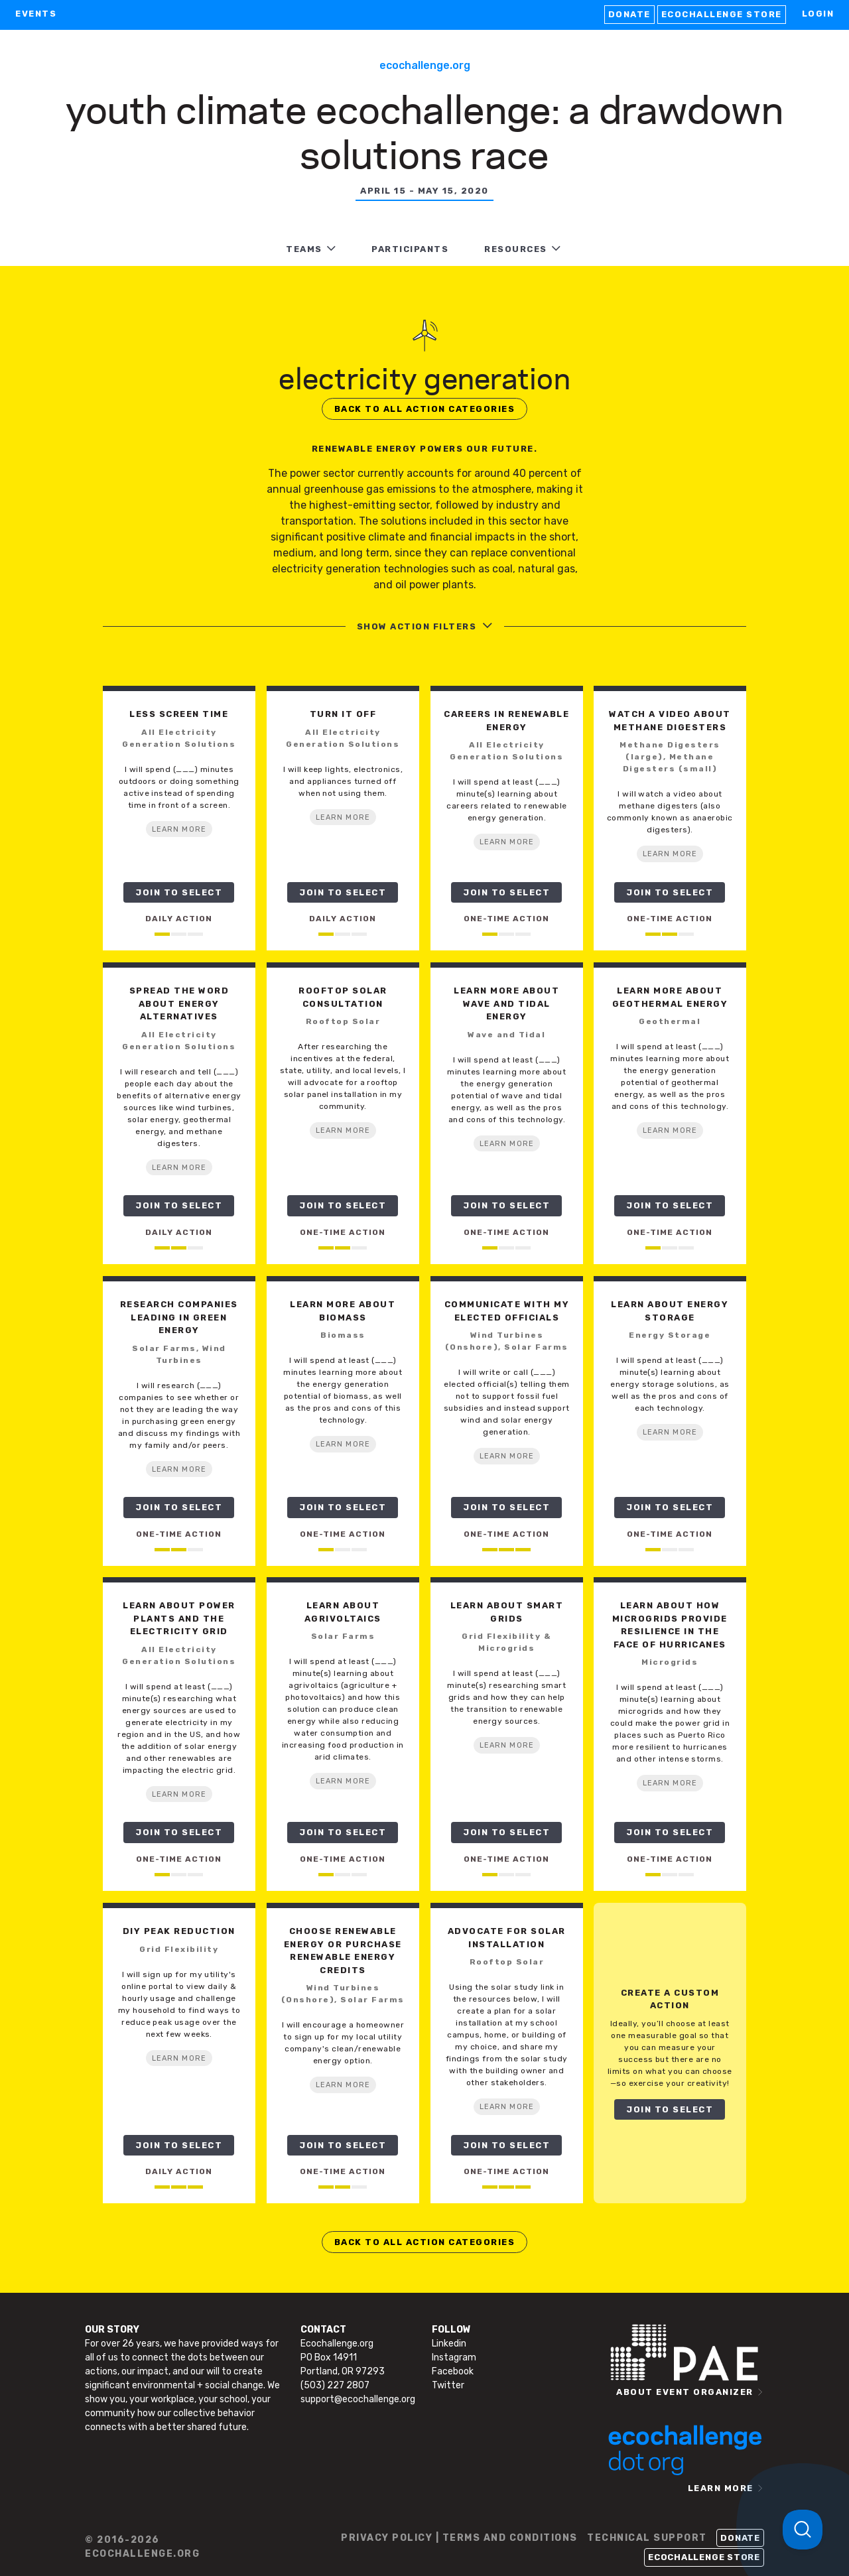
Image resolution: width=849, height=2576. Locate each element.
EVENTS (35, 14)
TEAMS (304, 249)
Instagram (454, 2357)
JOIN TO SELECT (178, 892)
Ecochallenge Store (721, 14)
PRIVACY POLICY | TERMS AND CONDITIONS (459, 2538)
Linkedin (449, 2343)
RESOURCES (515, 249)
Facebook (453, 2371)
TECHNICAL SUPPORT (647, 2538)
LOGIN (818, 14)
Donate (629, 14)
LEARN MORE (179, 829)
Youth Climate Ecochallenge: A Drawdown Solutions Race (424, 129)
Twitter (448, 2385)
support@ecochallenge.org (357, 2399)
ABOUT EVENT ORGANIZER (684, 2392)
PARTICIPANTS (409, 249)
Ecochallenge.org (424, 65)
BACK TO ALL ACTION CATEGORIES (424, 409)
